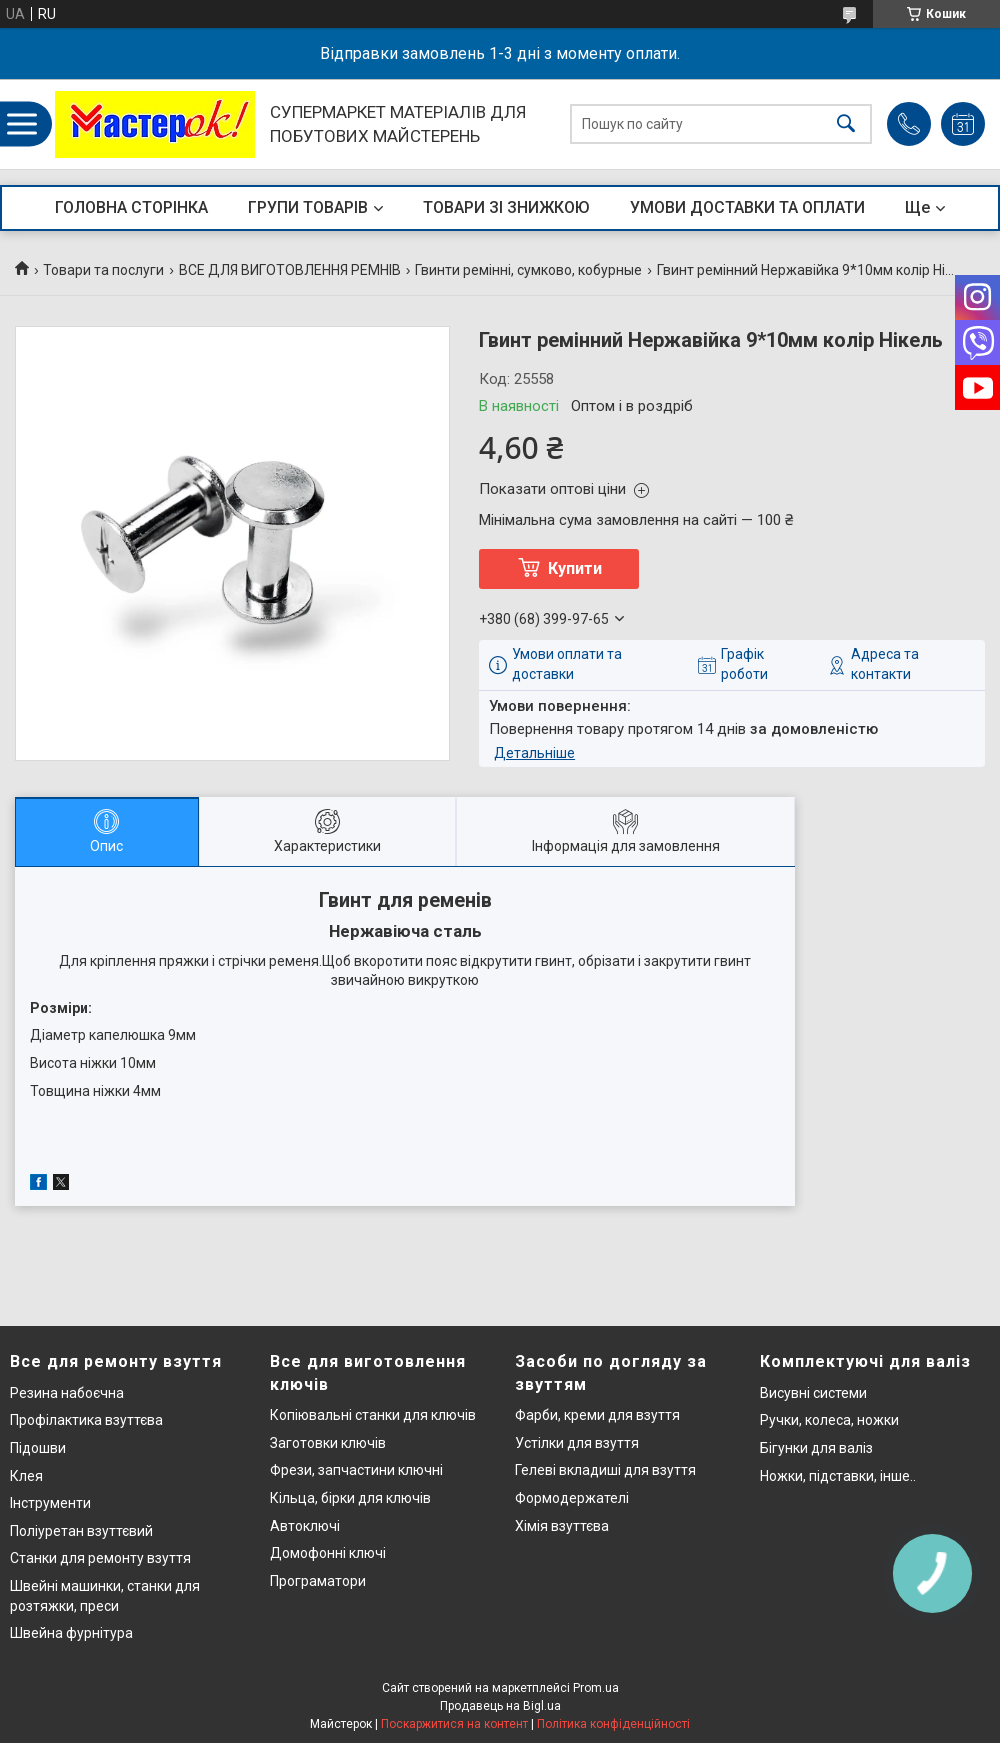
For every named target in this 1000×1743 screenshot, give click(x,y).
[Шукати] (846, 124)
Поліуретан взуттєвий (81, 1531)
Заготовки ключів (328, 1443)
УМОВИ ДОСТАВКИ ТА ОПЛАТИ (747, 207)
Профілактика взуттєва (86, 1420)
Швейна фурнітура (71, 1633)
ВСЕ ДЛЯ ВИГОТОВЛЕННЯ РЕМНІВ (290, 270)
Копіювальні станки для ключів (373, 1415)
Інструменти (50, 1503)
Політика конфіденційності (613, 1724)
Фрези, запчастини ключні (356, 1470)
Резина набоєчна (67, 1393)
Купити (575, 568)
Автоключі (305, 1526)
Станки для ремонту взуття (100, 1558)
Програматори (318, 1581)
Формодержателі (572, 1498)
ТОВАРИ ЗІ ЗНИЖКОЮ (506, 207)
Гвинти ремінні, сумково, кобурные (528, 270)
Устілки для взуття (577, 1443)
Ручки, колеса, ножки (829, 1420)
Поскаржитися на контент (454, 1724)
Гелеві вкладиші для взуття (605, 1470)
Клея (26, 1476)
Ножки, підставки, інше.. (838, 1476)
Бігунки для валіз (816, 1448)
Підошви (38, 1448)
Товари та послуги (103, 270)
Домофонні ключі (328, 1553)
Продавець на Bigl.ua (500, 1706)
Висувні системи (813, 1393)
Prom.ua (596, 1688)
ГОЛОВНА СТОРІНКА (131, 207)
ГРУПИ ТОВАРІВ (308, 207)
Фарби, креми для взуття (597, 1415)
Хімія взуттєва (562, 1526)
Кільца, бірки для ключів (350, 1498)
